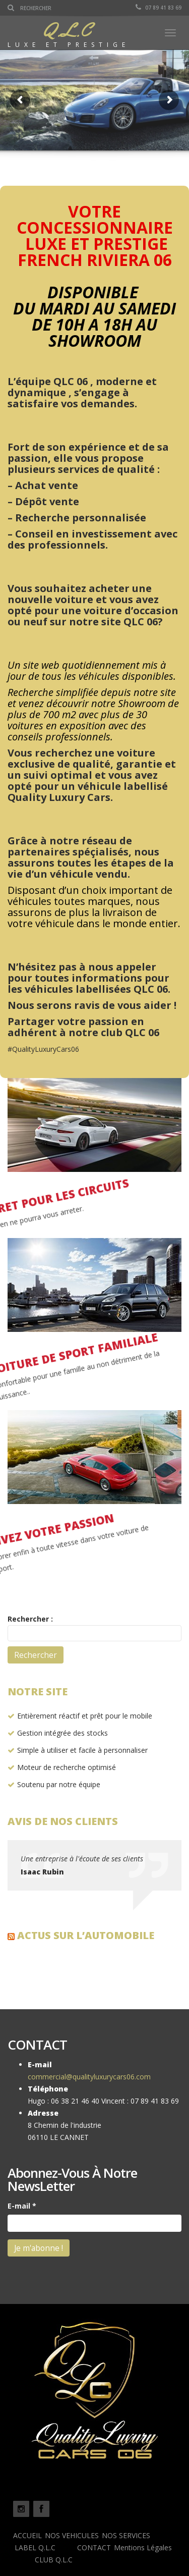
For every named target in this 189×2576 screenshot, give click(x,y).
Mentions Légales (143, 2547)
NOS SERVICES (126, 2535)
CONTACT (94, 2547)
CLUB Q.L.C (54, 2559)
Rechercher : (30, 1619)
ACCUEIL (27, 2535)
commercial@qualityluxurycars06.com (89, 2076)
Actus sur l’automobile (85, 1935)
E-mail (22, 2206)
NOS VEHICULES (72, 2535)
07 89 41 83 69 (158, 7)
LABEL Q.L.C (35, 2547)
